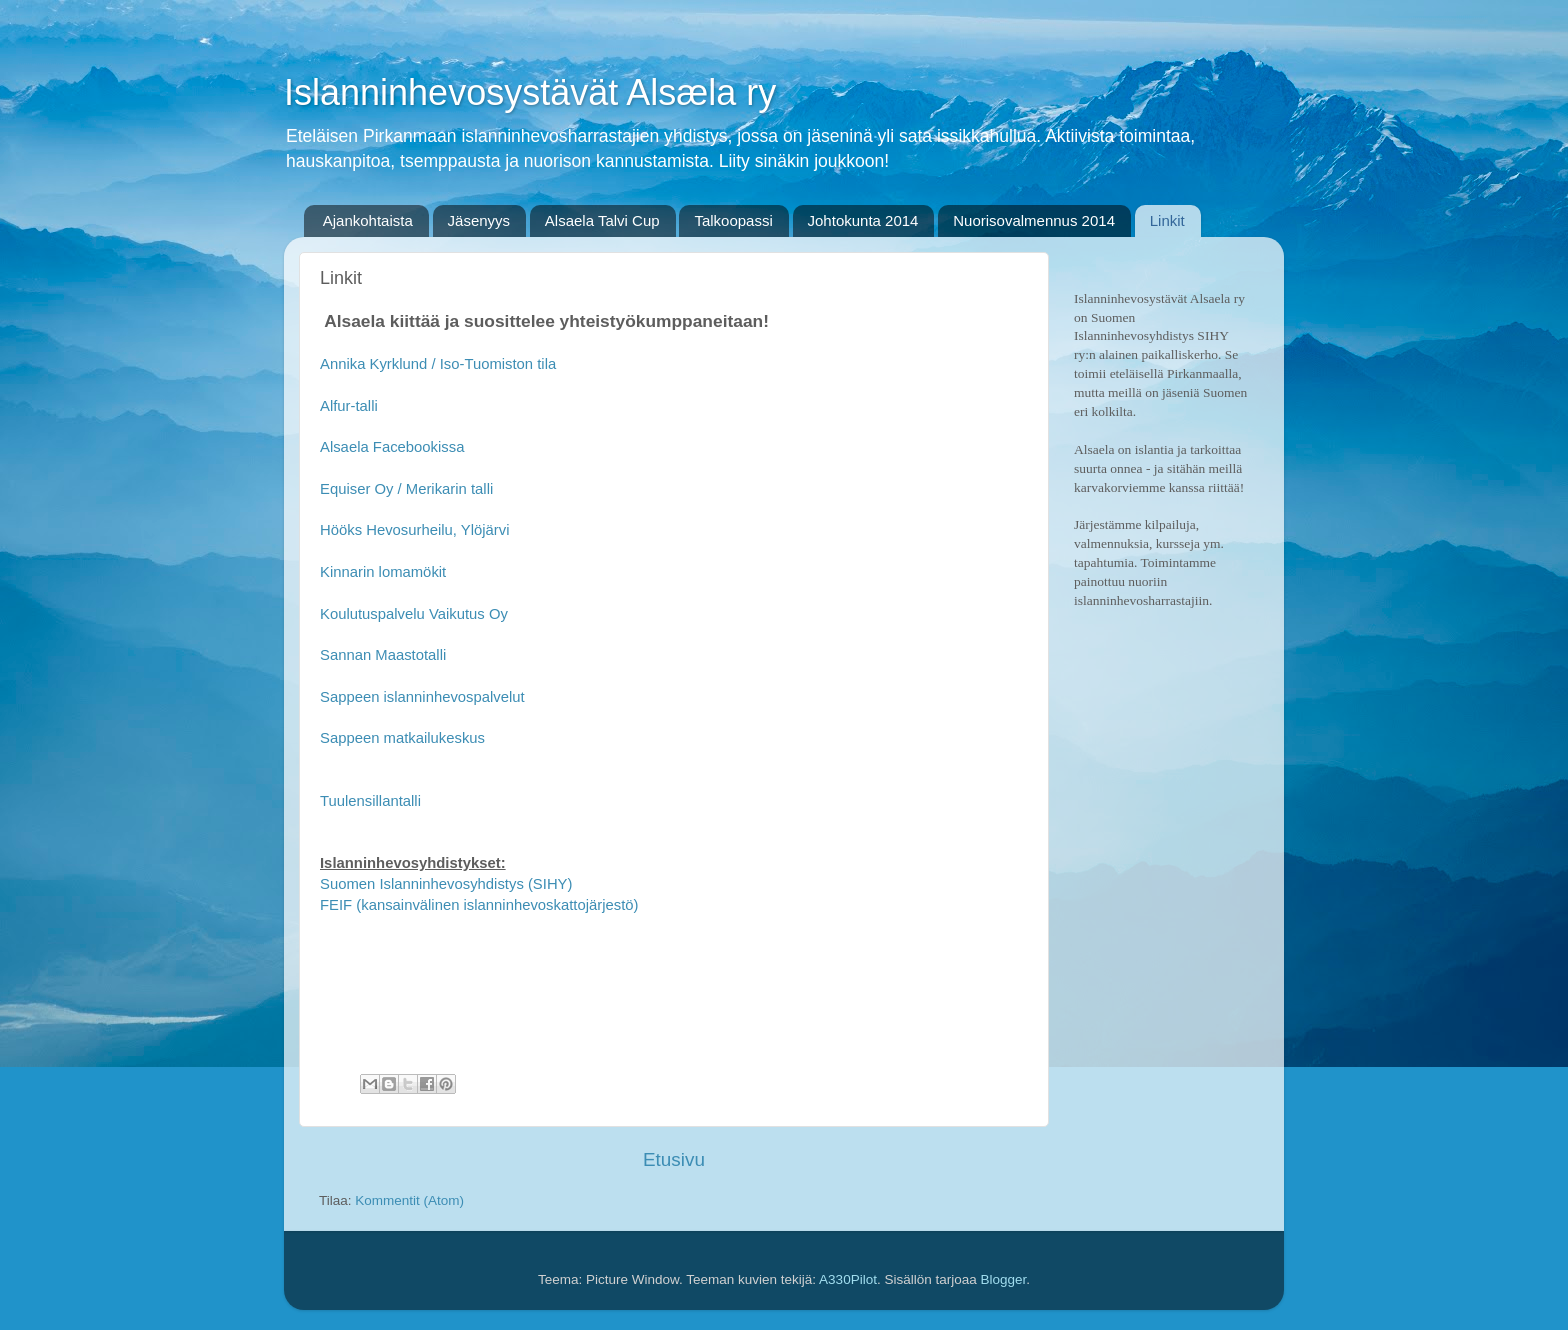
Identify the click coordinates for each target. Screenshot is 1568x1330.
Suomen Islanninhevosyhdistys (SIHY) (446, 884)
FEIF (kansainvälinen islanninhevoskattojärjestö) (479, 905)
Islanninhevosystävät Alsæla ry (530, 92)
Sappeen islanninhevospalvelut (422, 697)
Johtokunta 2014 (863, 220)
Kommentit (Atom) (409, 1200)
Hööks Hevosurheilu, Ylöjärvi (414, 530)
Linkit (1167, 220)
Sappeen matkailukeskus (402, 738)
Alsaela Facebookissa (392, 447)
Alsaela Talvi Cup (602, 220)
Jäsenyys (479, 220)
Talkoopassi (733, 220)
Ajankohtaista (368, 220)
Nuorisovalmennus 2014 (1034, 220)
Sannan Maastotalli (383, 655)
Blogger (1003, 1279)
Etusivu (674, 1159)
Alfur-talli (349, 406)
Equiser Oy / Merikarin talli (406, 489)
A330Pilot (848, 1279)
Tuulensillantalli (370, 801)
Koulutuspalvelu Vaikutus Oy (416, 614)
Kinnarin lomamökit (383, 572)
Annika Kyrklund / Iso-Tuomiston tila (438, 364)
